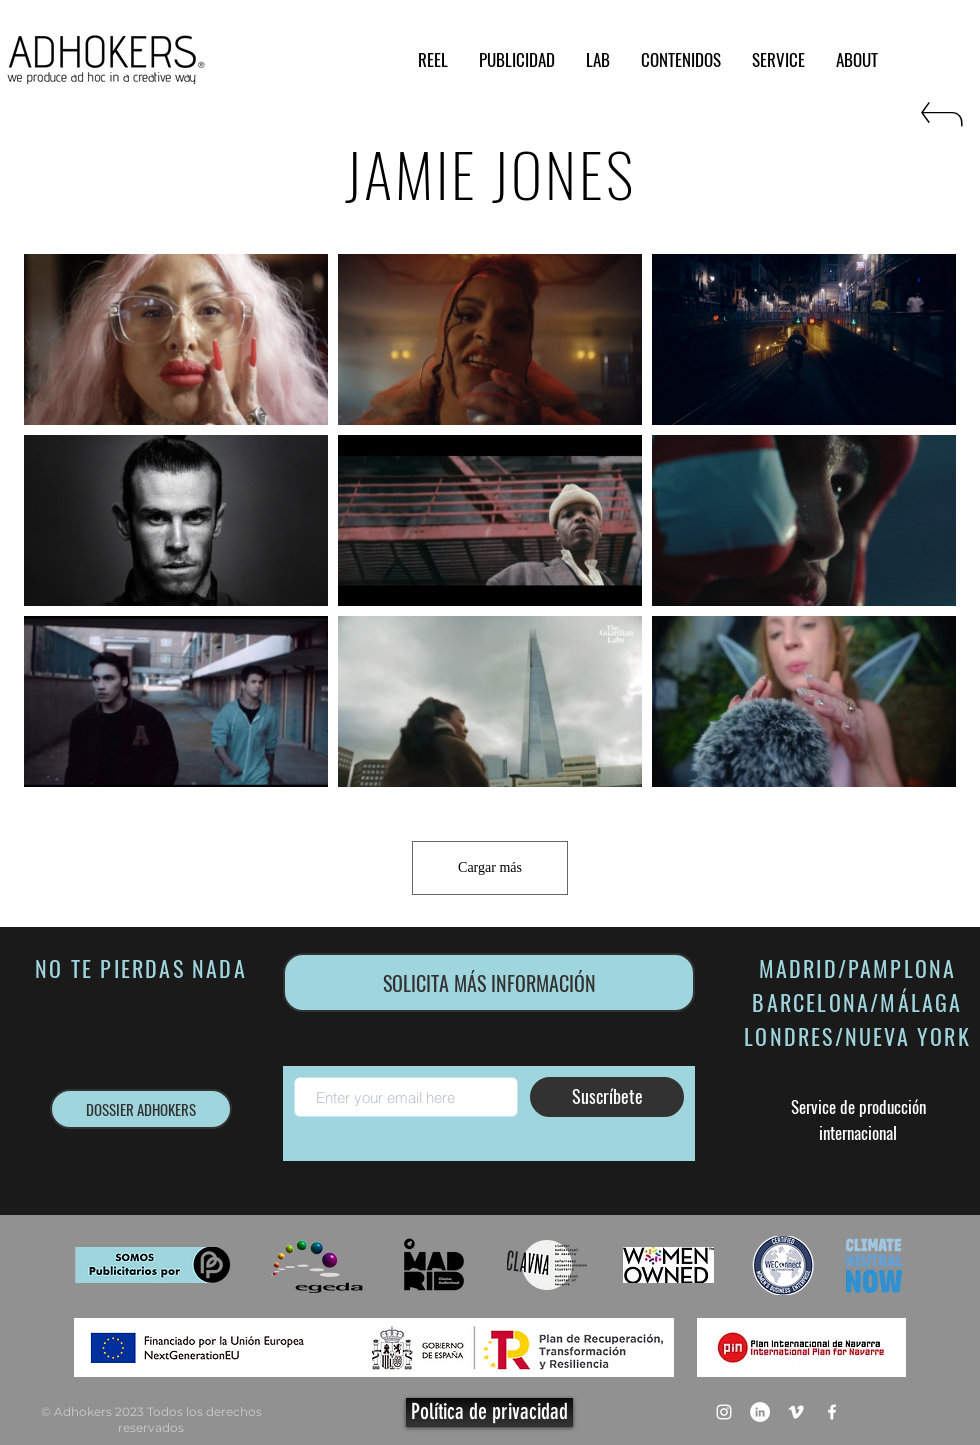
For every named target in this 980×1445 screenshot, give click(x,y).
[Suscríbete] (607, 1097)
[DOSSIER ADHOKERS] (141, 1109)
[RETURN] (940, 122)
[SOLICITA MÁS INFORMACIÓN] (489, 982)
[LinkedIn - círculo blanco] (760, 1412)
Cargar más (490, 867)
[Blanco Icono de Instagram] (724, 1412)
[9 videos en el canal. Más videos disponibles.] (490, 520)
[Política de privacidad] (489, 1412)
